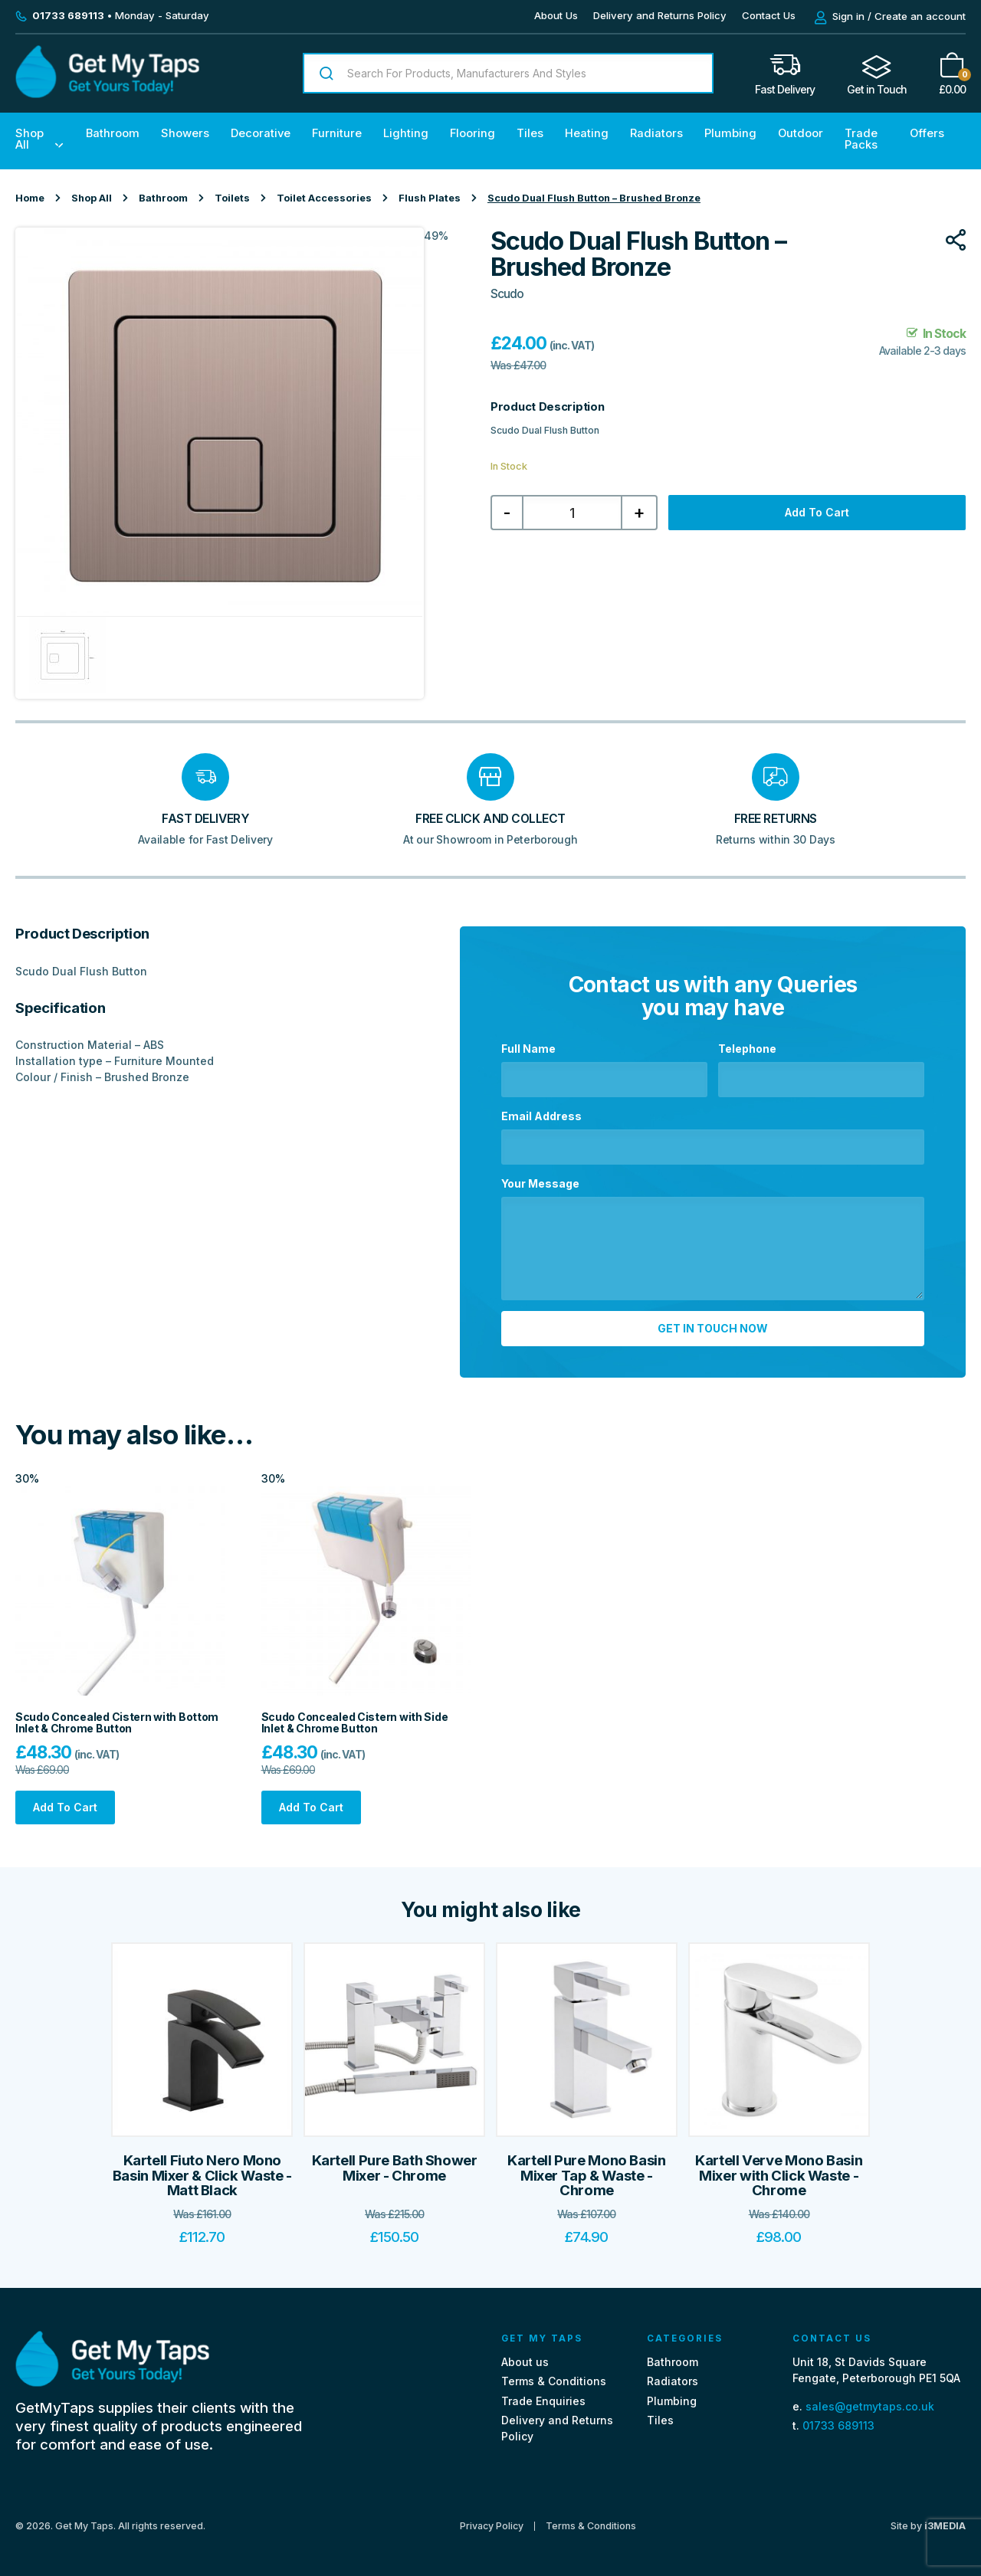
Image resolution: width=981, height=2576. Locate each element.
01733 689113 (838, 2425)
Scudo (506, 294)
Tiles (530, 133)
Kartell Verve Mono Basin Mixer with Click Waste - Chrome (778, 2175)
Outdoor (800, 133)
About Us (556, 15)
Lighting (405, 133)
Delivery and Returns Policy (660, 15)
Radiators (656, 133)
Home (29, 198)
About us (525, 2361)
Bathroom (112, 133)
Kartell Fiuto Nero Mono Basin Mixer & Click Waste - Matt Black (202, 2175)
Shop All (29, 139)
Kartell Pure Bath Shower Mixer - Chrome (394, 2168)
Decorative (260, 133)
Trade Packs (861, 139)
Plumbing (730, 133)
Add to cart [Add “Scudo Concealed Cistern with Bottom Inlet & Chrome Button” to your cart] (65, 1807)
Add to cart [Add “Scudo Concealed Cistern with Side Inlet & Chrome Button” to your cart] (311, 1807)
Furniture (337, 133)
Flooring (472, 133)
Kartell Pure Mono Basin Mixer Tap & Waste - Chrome (586, 2175)
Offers (927, 133)
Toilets (232, 198)
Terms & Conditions (553, 2381)
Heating (587, 133)
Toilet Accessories (324, 198)
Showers (185, 133)
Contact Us (769, 15)
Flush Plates (430, 198)
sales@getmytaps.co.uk (869, 2406)
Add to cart (817, 512)
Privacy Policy (491, 2526)
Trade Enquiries (543, 2400)
